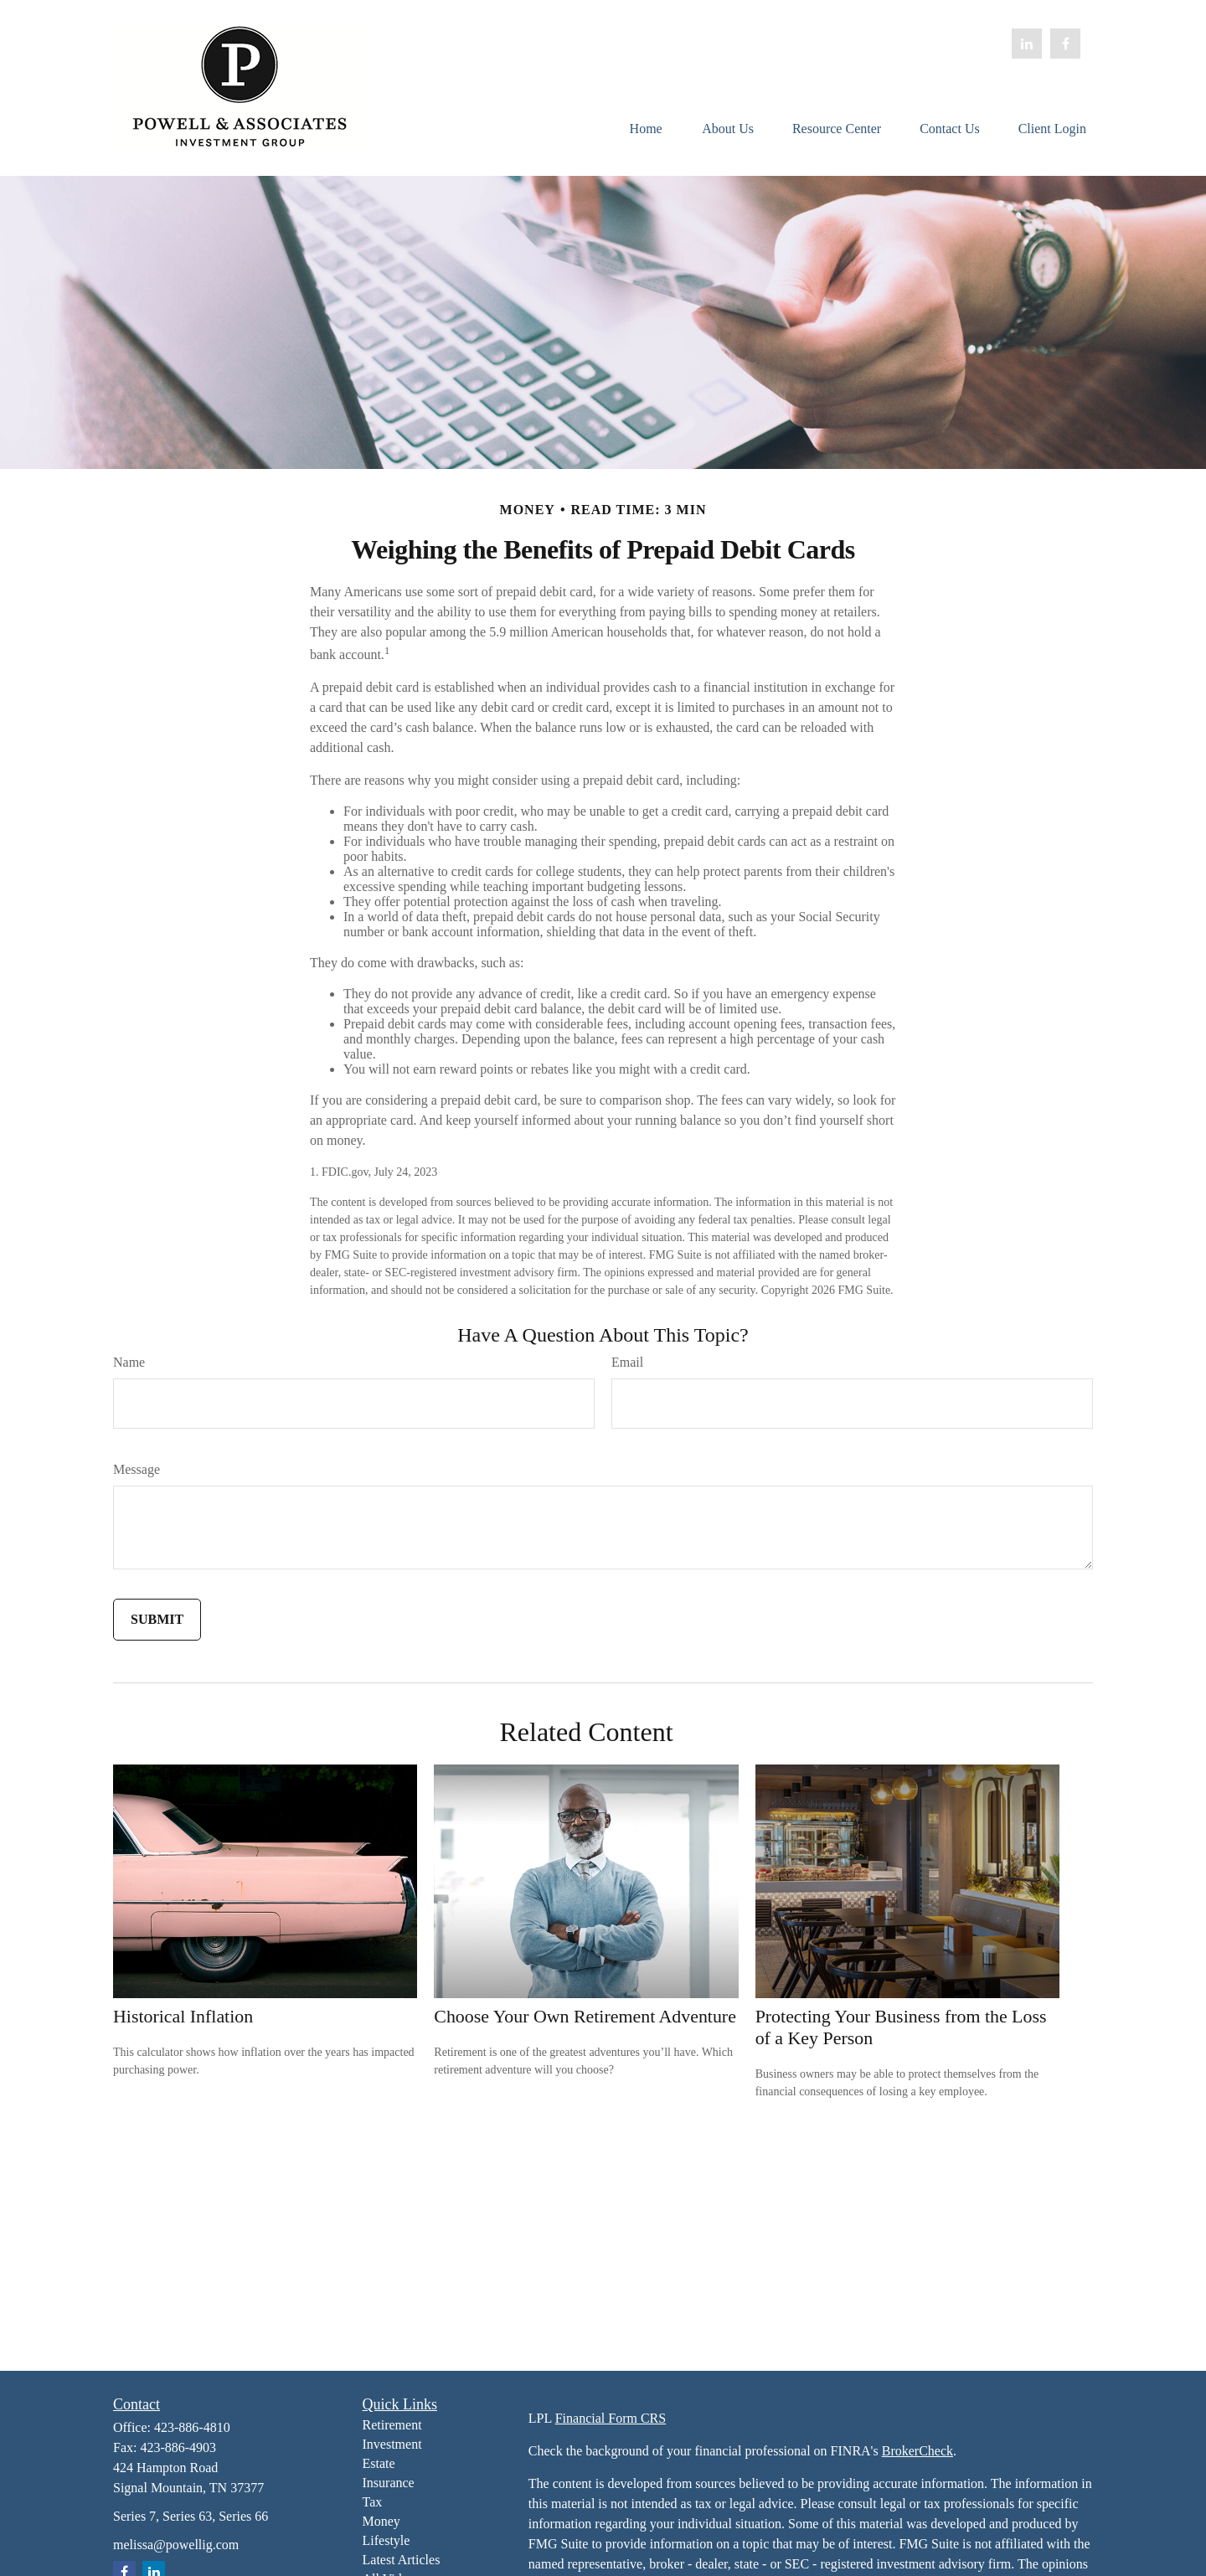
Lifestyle (386, 2540)
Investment (392, 2444)
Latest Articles (402, 2560)
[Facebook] (1065, 43)
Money (381, 2521)
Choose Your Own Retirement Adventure (585, 2016)
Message (136, 1469)
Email (627, 1362)
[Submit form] (157, 1620)
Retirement (392, 2425)
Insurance (389, 2483)
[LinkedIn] (1027, 43)
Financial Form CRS (610, 2418)
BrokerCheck (917, 2451)
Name (129, 1362)
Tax (373, 2502)
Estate (379, 2463)
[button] (645, 127)
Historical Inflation (183, 2016)
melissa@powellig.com (176, 2544)
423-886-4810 (192, 2427)
